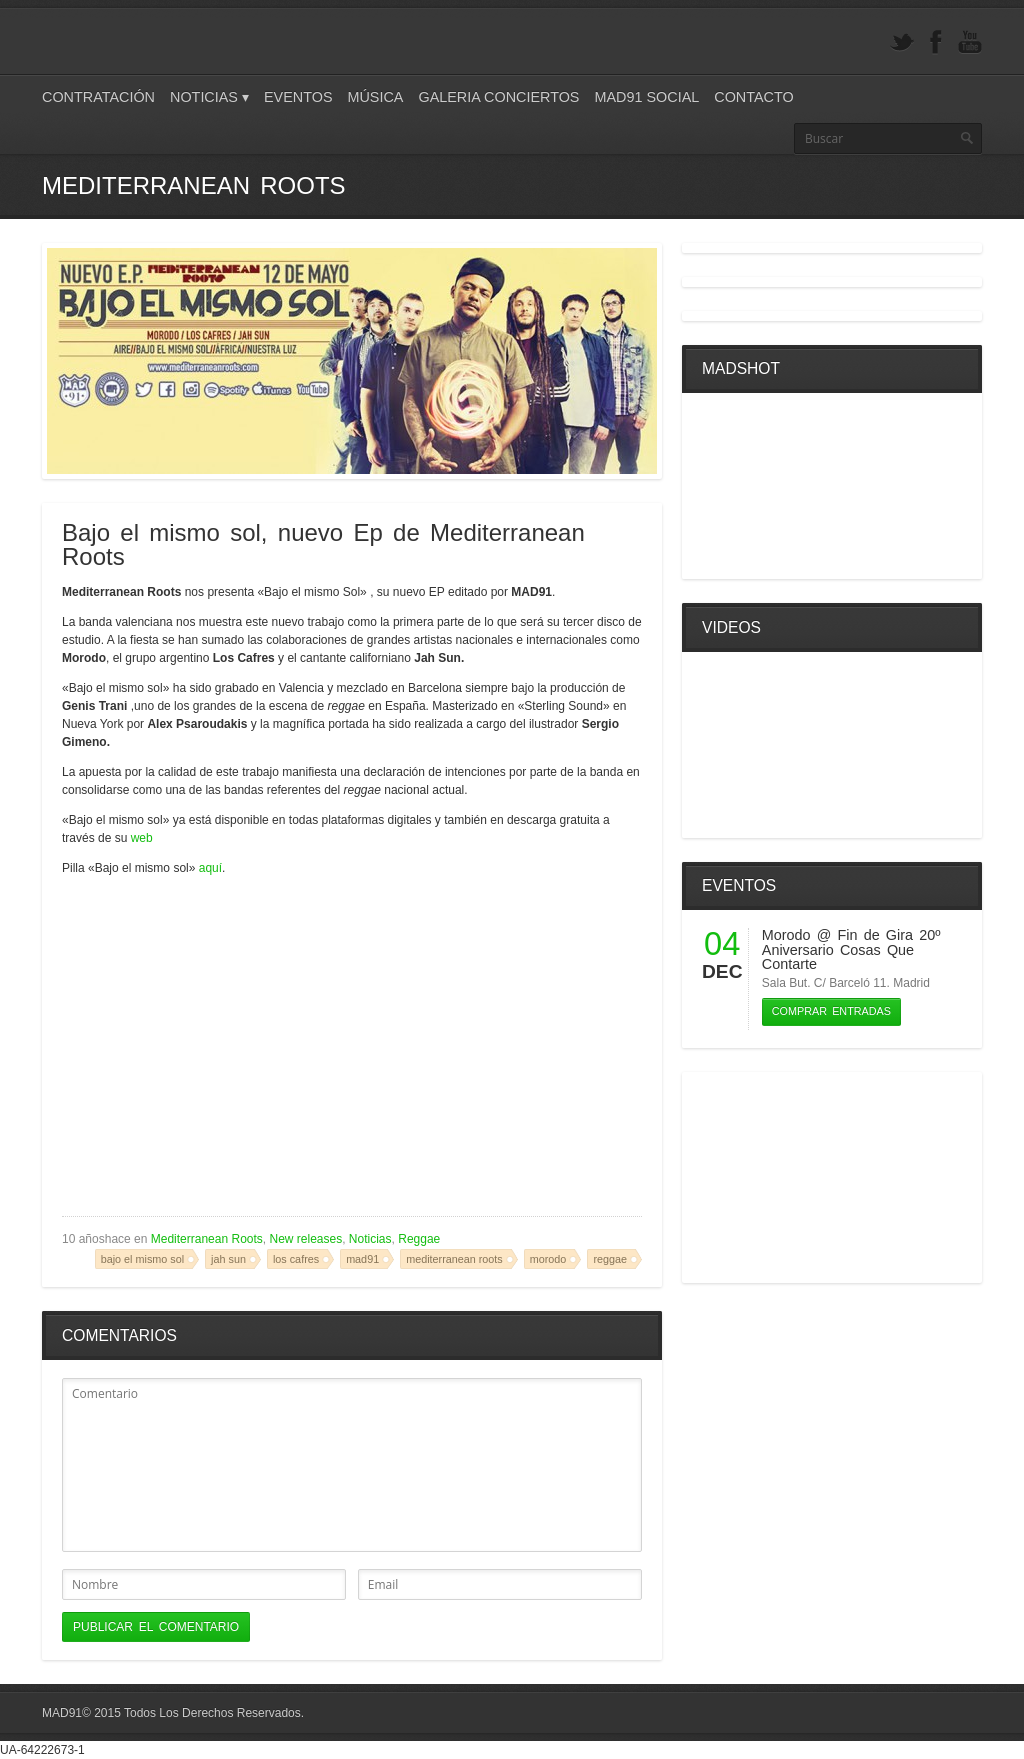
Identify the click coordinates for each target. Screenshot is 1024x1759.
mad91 (362, 1259)
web (142, 838)
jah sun (228, 1259)
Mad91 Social (646, 97)
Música (375, 97)
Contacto (753, 97)
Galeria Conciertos (498, 97)
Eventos (298, 97)
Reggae (419, 1239)
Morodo (786, 935)
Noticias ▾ (209, 97)
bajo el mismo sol (142, 1259)
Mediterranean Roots (207, 1239)
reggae (610, 1259)
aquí (210, 868)
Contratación (98, 97)
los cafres (296, 1259)
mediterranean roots (454, 1259)
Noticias (370, 1239)
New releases (305, 1239)
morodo (548, 1259)
